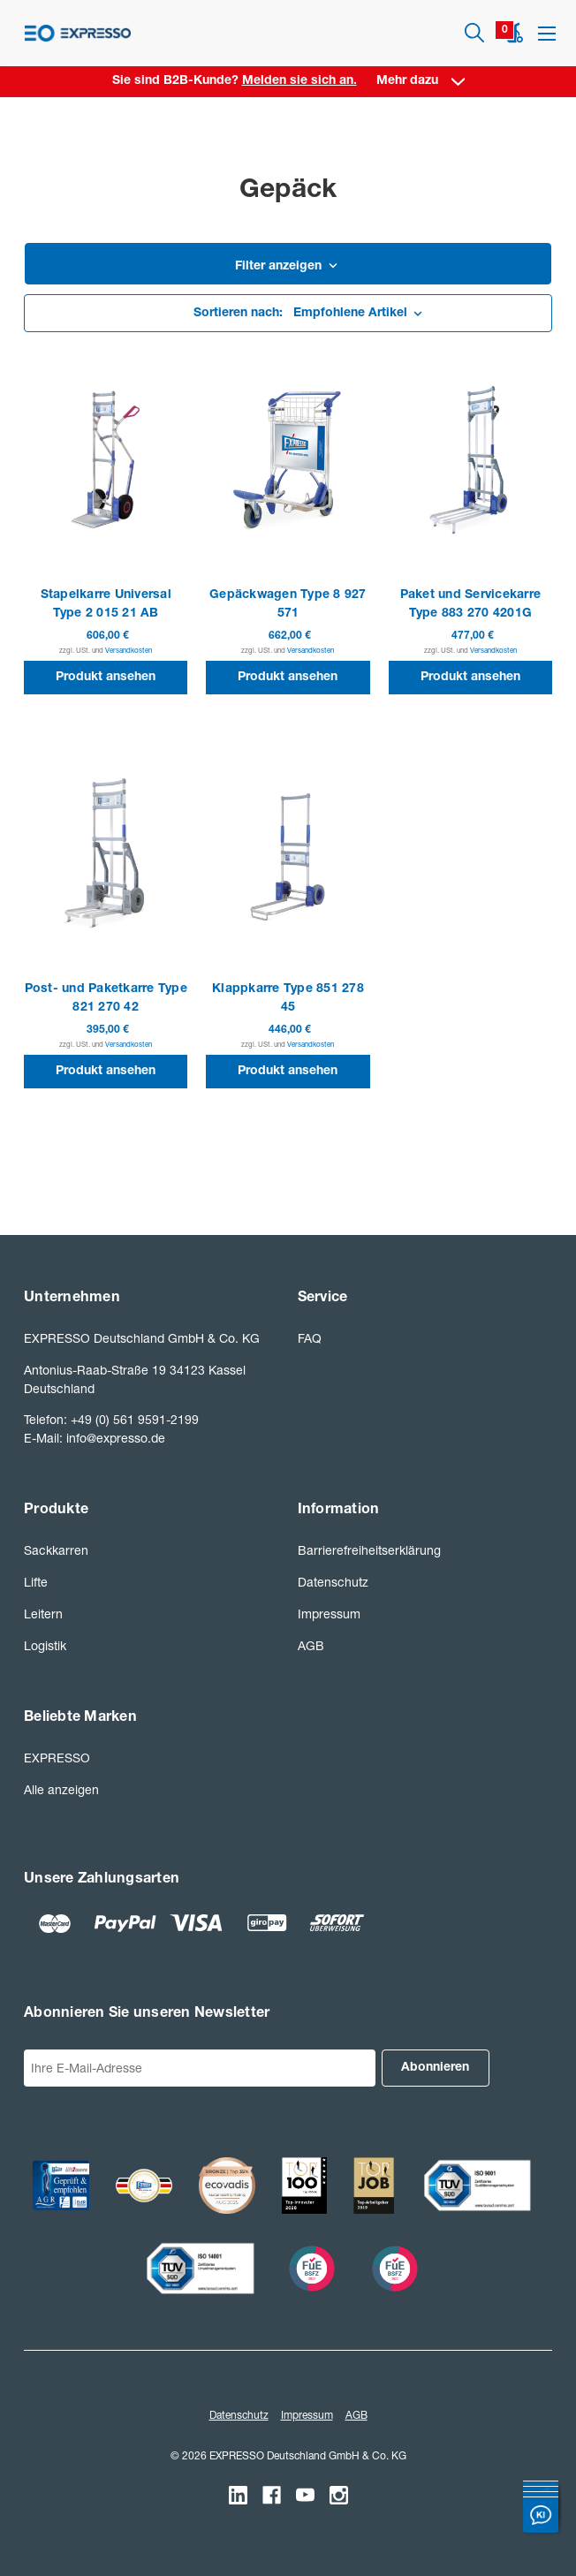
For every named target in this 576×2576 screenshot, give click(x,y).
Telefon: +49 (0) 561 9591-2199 (111, 1419)
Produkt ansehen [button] (105, 677)
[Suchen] (474, 33)
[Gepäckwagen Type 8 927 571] (287, 459)
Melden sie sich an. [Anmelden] (299, 81)
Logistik (45, 1645)
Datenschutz (333, 1581)
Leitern (43, 1613)
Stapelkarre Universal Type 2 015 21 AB (106, 604)
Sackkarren (56, 1549)
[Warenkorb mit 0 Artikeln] (515, 33)
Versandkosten (128, 650)
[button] (288, 268)
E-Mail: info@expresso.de (94, 1437)
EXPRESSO (57, 1757)
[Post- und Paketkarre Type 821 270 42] (106, 854)
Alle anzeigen (61, 1789)
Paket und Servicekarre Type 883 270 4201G (471, 604)
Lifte (36, 1581)
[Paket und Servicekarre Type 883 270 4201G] (470, 459)
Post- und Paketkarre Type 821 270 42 (106, 998)
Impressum (329, 1613)
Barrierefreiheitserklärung (369, 1549)
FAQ (310, 1337)
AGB (311, 1645)
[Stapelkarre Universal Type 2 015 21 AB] (106, 459)
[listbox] (288, 313)
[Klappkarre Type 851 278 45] (287, 854)
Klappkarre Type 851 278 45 (288, 998)
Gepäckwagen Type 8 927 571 (288, 604)
